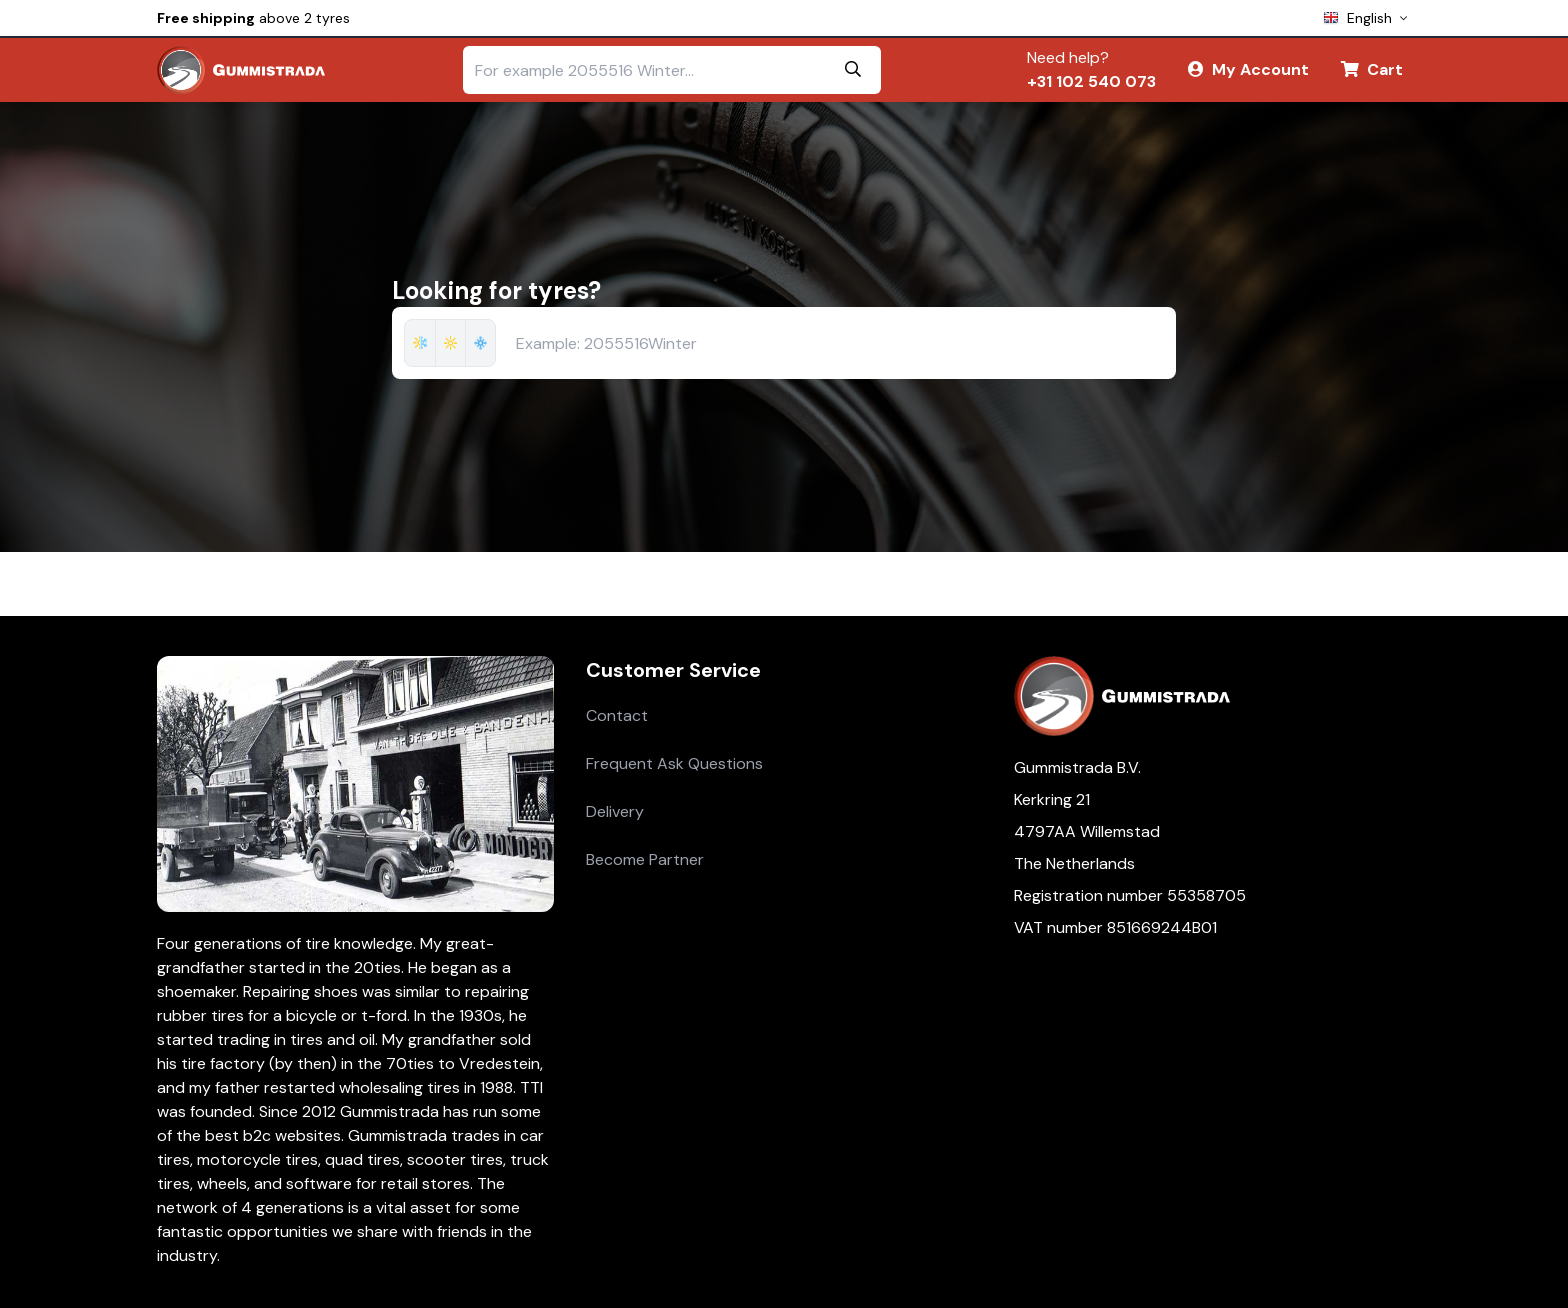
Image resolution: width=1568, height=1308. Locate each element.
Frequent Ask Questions (674, 763)
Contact (617, 715)
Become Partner (645, 859)
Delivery (615, 811)
